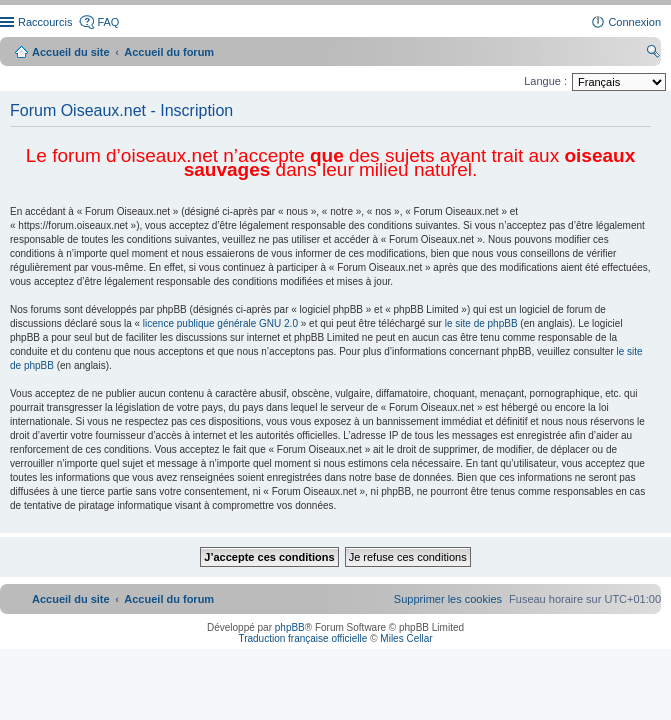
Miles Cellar (406, 638)
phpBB (290, 627)
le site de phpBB (481, 323)
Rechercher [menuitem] (653, 54)
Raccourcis (45, 22)
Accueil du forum (169, 52)
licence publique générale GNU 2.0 (220, 323)
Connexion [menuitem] (634, 22)
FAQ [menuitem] (108, 22)
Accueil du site (71, 52)
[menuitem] (448, 599)
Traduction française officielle (302, 638)
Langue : (545, 81)
